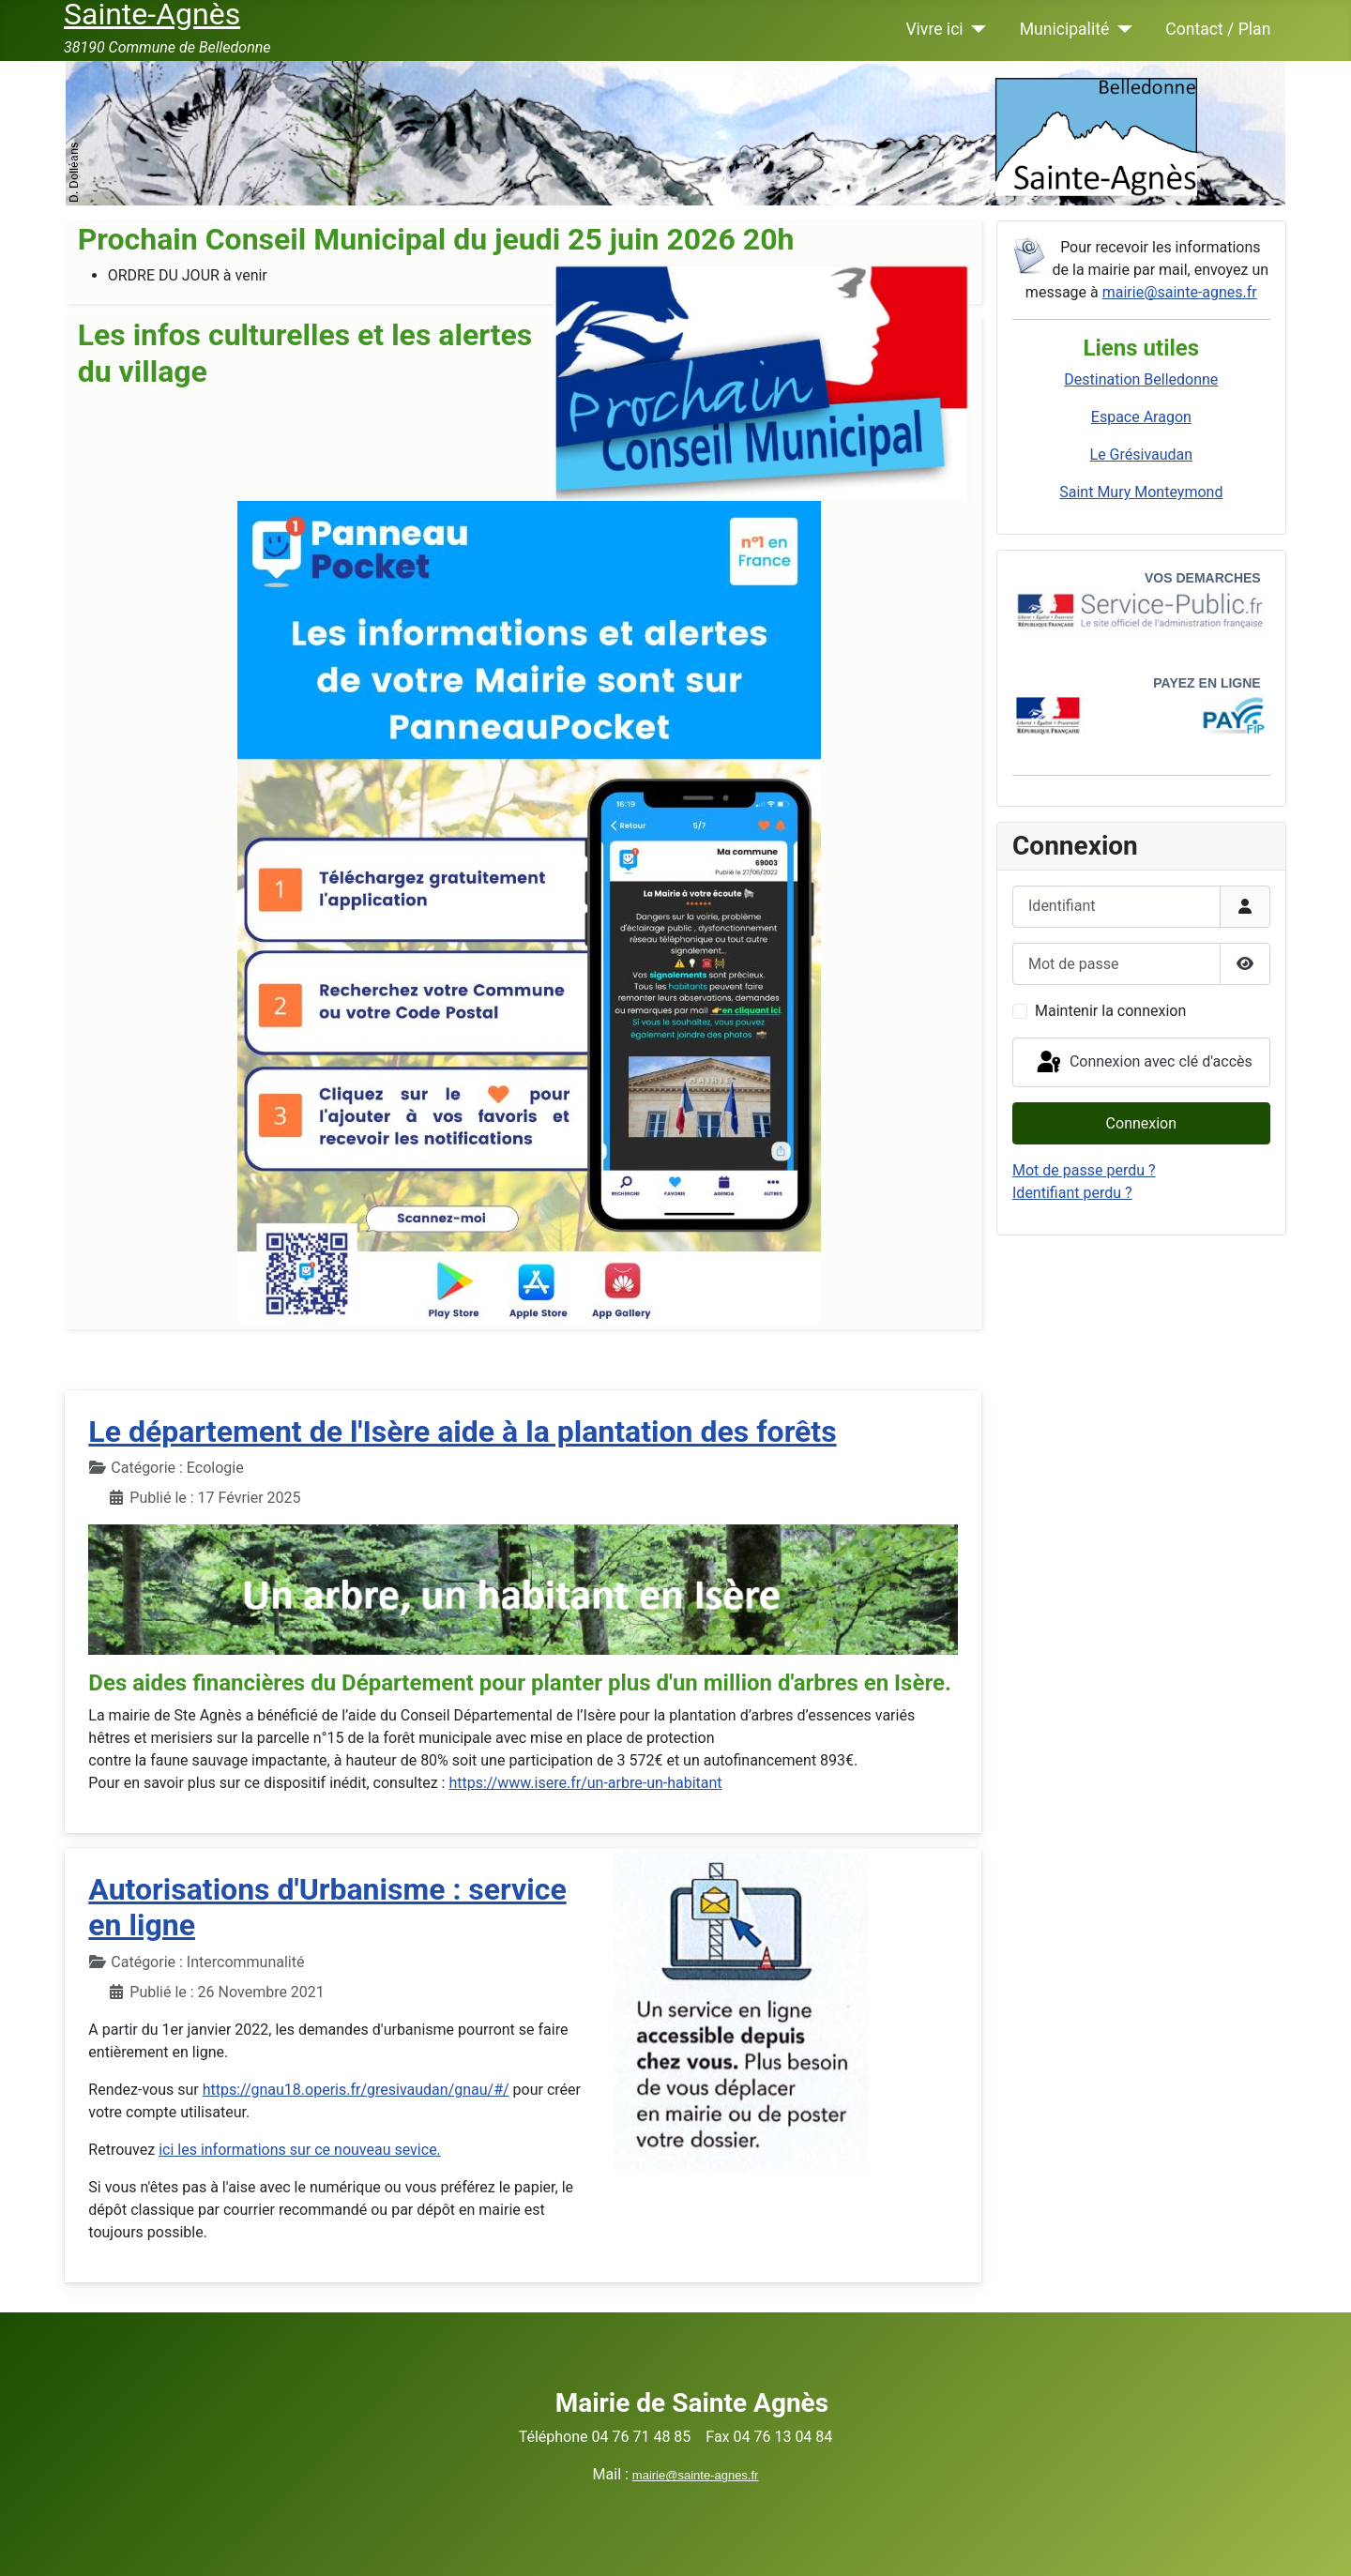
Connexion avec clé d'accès (1143, 1063)
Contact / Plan (1217, 29)
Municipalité (1065, 29)
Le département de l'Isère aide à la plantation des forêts (462, 1431)
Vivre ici (934, 29)
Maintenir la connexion (1110, 1011)
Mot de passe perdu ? (1084, 1170)
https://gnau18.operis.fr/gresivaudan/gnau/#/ (356, 2090)
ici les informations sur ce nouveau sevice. (300, 2150)
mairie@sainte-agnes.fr (1179, 292)
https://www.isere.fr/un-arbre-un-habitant (584, 1783)
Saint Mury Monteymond (1140, 492)
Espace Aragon (1141, 417)
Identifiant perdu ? (1072, 1193)
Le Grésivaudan (1141, 454)
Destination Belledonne (1141, 379)
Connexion (1141, 1123)
